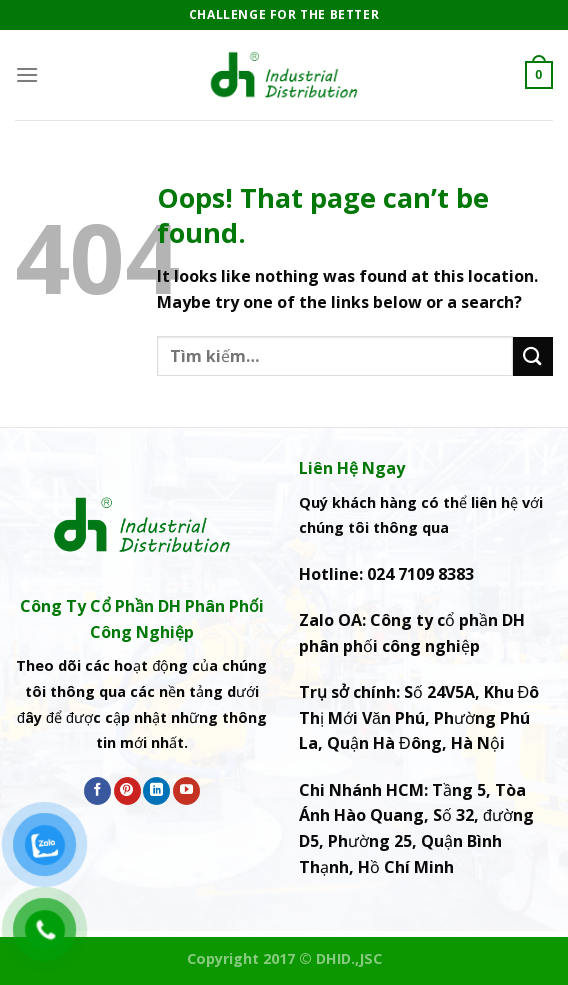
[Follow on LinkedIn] (156, 791)
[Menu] (27, 74)
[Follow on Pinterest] (127, 791)
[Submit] (533, 356)
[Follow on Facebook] (97, 791)
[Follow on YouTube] (186, 791)
